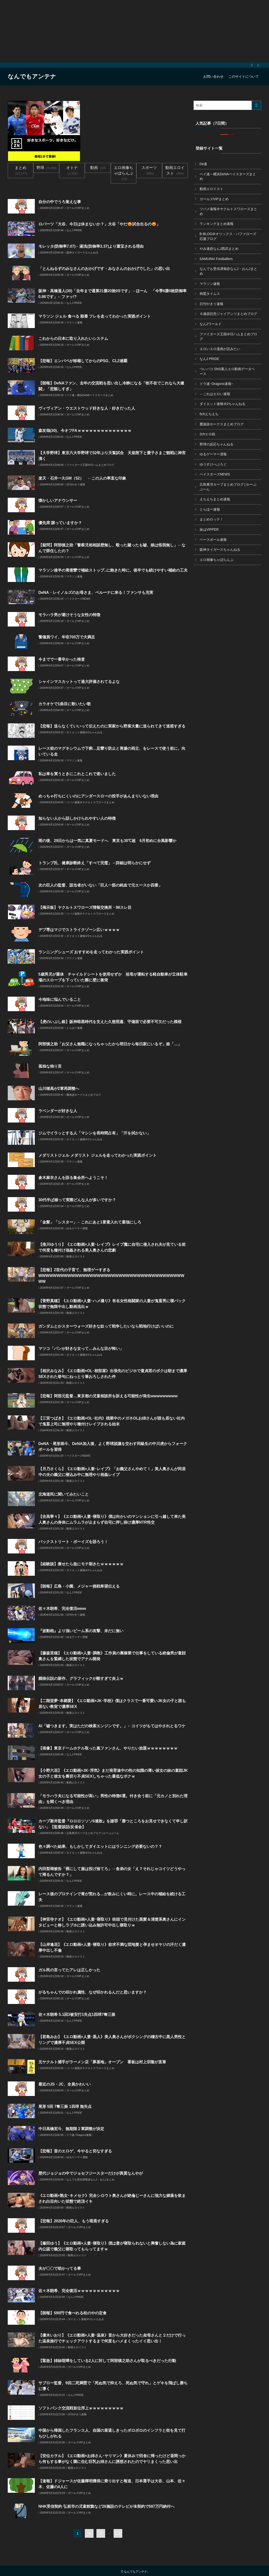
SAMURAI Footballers (216, 257)
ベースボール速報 (213, 538)
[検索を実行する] (256, 103)
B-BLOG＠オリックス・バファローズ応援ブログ (228, 234)
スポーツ (149, 168)
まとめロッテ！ (211, 518)
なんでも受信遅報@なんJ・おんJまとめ (228, 269)
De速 (203, 162)
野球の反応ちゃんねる (216, 442)
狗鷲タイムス (210, 292)
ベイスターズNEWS (215, 472)
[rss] (252, 63)
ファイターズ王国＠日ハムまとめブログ (228, 334)
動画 (98, 166)
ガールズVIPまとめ (214, 197)
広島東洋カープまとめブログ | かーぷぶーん (228, 485)
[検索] (258, 63)
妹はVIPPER (209, 527)
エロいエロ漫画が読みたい (220, 347)
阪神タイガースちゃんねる (220, 548)
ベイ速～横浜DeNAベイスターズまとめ (228, 174)
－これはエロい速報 (215, 392)
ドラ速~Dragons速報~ (216, 382)
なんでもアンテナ (32, 74)
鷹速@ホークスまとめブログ (222, 422)
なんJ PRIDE (209, 357)
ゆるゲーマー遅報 (213, 452)
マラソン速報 (210, 282)
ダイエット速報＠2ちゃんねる (223, 402)
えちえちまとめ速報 (215, 497)
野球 (46, 166)
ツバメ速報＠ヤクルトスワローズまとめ (228, 209)
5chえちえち (209, 412)
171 (118, 2531)
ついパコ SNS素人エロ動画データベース (227, 369)
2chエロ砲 (207, 432)
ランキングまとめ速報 (216, 222)
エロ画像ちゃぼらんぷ (123, 171)
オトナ (72, 168)
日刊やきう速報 (211, 302)
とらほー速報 (210, 507)
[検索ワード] (227, 103)
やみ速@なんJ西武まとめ (219, 247)
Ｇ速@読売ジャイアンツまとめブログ (228, 312)
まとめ (21, 168)
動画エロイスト (175, 168)
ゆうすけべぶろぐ (213, 462)
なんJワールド (211, 322)
